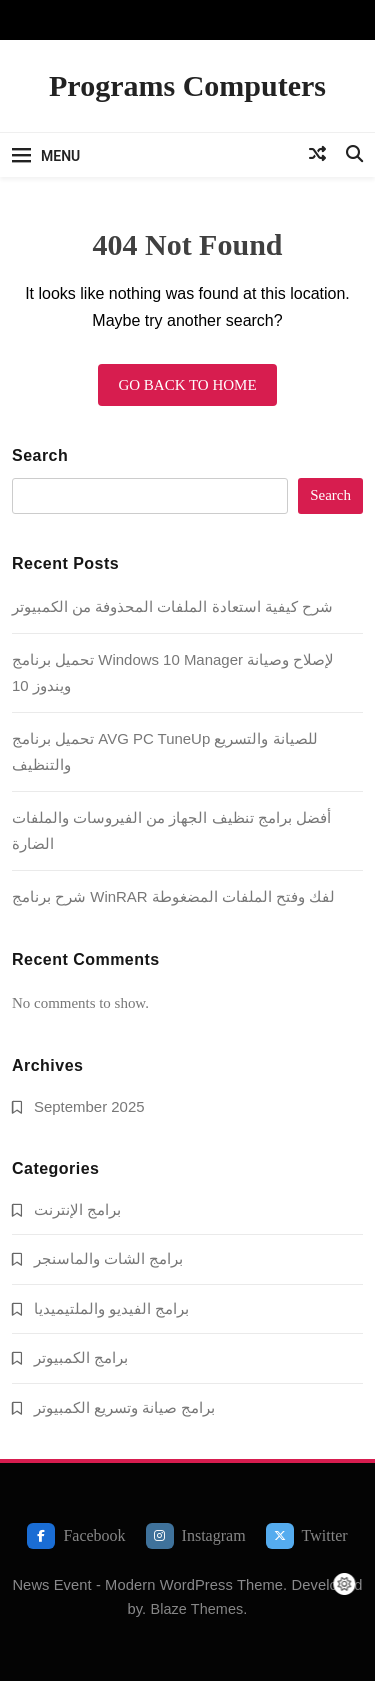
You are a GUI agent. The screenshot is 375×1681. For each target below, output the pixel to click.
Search (40, 455)
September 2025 (89, 1106)
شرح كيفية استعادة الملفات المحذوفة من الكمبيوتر (172, 606)
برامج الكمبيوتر (81, 1357)
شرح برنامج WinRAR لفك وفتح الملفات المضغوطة (173, 896)
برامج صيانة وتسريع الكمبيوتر (124, 1407)
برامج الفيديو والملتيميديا (111, 1308)
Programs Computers (187, 85)
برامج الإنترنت (77, 1209)
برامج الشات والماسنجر (108, 1258)
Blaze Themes (196, 1609)
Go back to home (187, 385)
